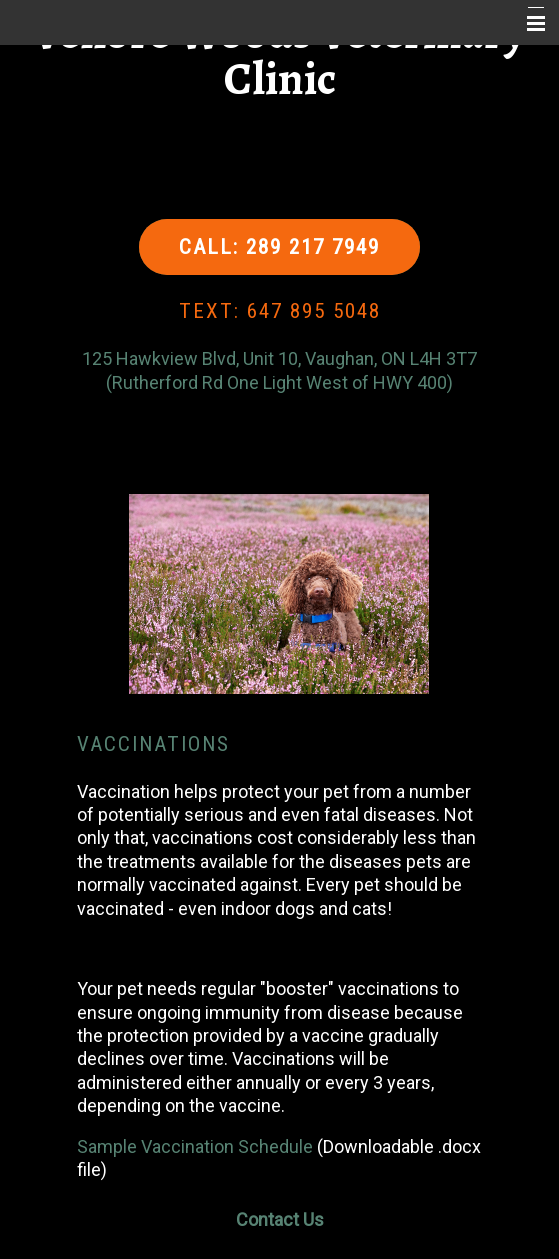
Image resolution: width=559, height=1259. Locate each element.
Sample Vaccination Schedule (195, 1146)
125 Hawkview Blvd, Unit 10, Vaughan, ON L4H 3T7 (279, 358)
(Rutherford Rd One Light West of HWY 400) (279, 382)
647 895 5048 (314, 311)
